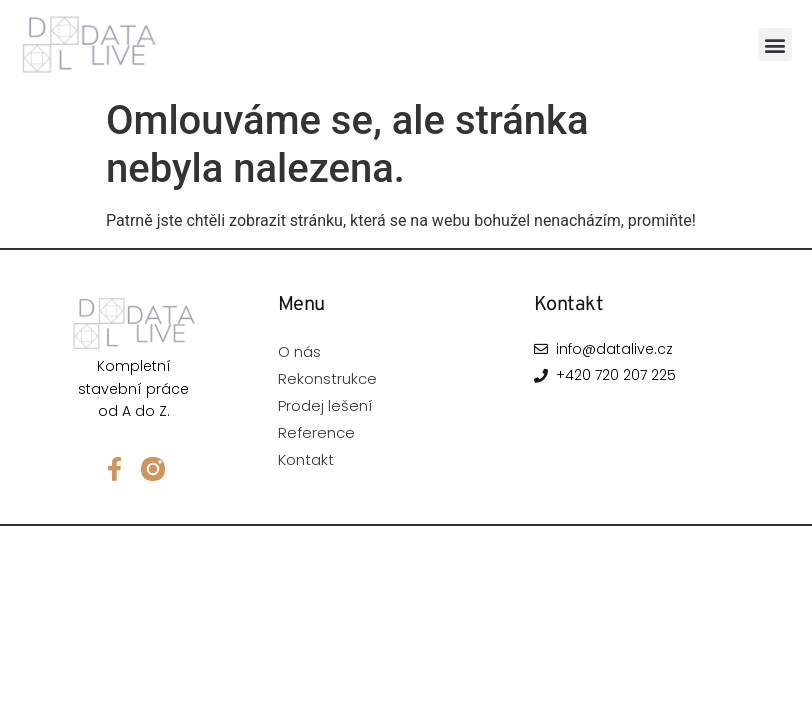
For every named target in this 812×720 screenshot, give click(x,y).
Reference (316, 432)
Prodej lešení (325, 405)
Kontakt (306, 459)
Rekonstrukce (327, 378)
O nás (299, 351)
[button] (775, 44)
